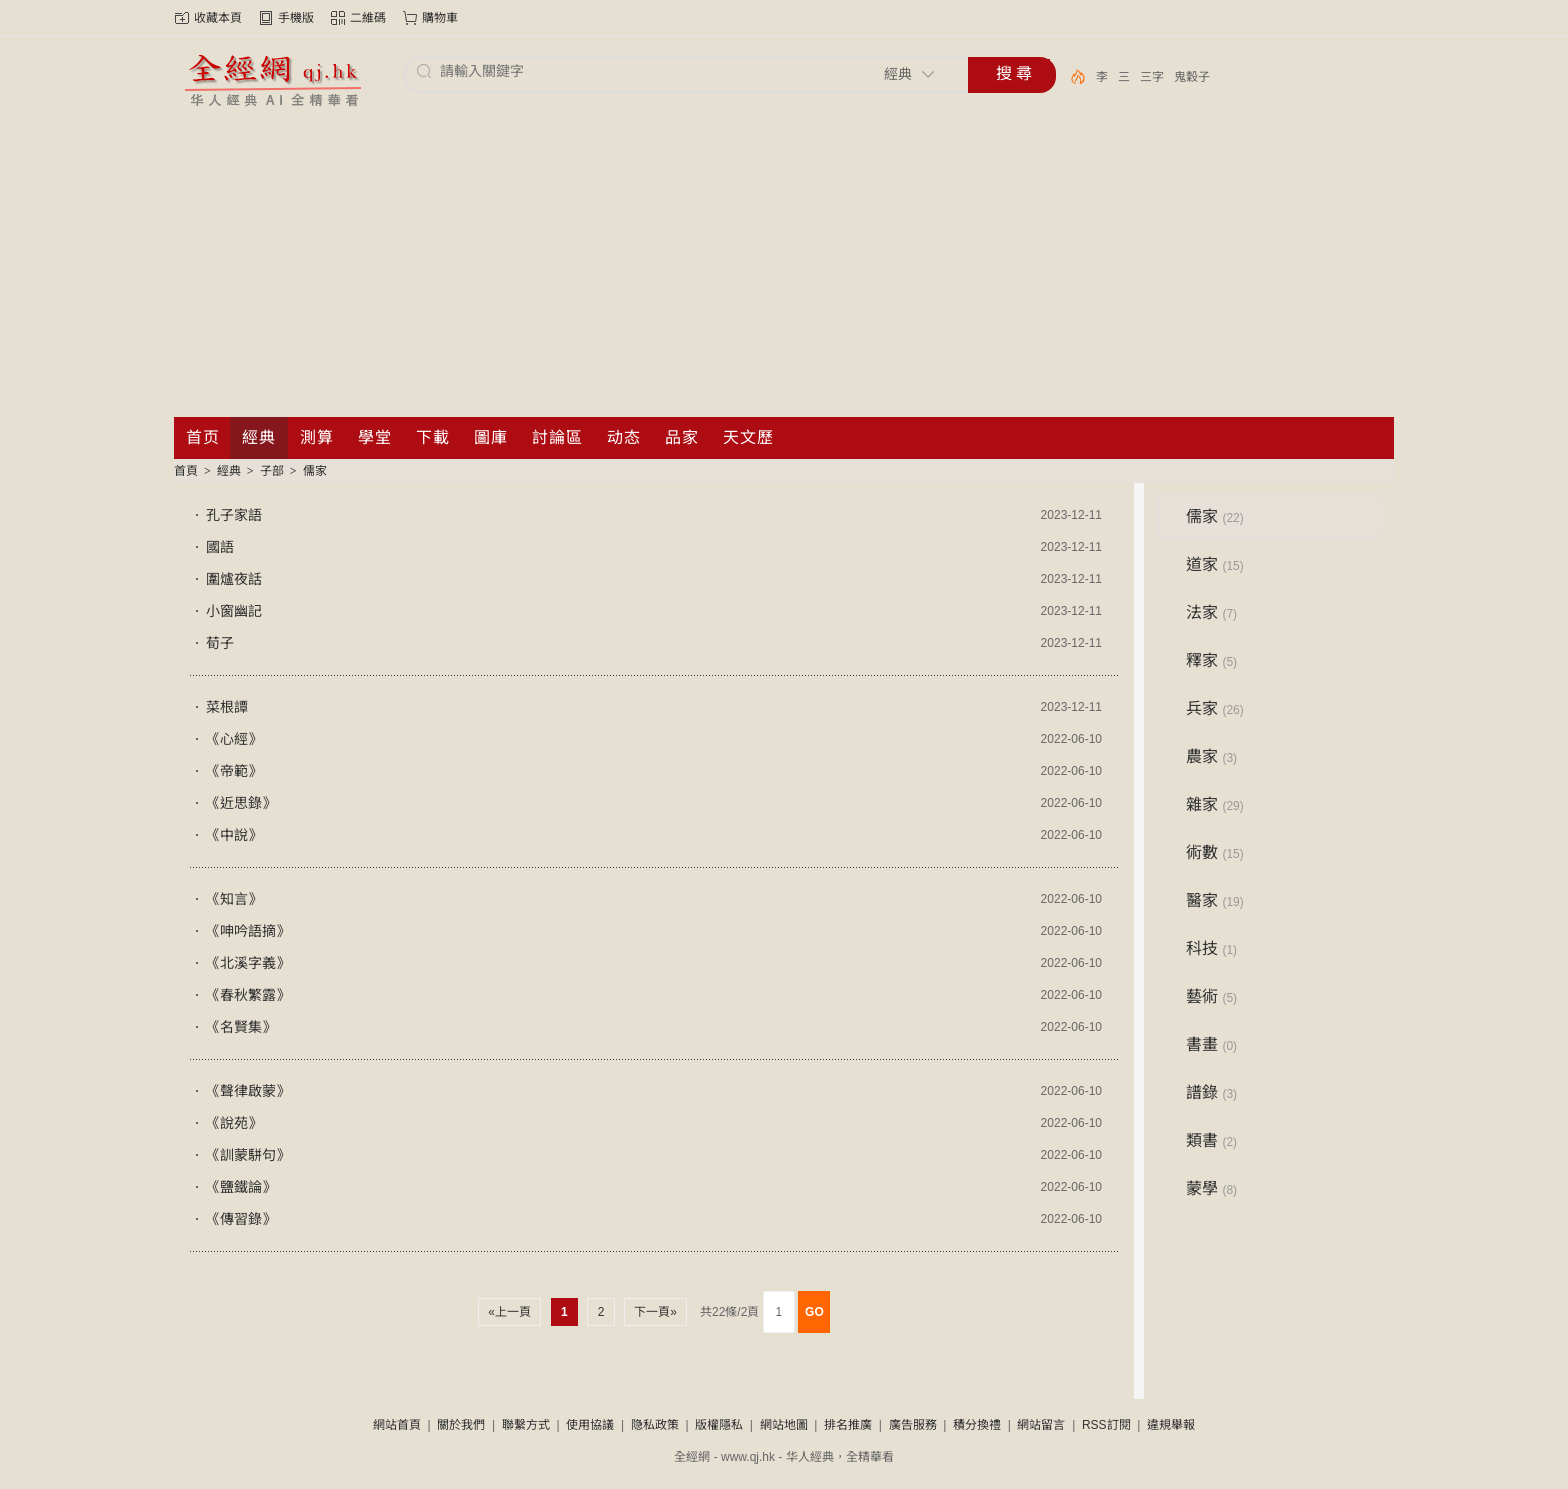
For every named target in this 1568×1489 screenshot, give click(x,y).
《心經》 (234, 739)
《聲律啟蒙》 (248, 1091)
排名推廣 (848, 1425)
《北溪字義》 (248, 963)
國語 (220, 547)
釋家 (1211, 660)
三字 (1152, 77)
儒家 (315, 471)
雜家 (1215, 804)
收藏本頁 (218, 18)
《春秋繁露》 (248, 995)
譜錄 (1211, 1092)
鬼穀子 (1192, 77)
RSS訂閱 (1106, 1425)
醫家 (1215, 900)
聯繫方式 (526, 1425)
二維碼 (368, 18)
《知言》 (234, 899)
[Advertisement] (784, 267)
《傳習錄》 (241, 1219)
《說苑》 (234, 1123)
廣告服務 (913, 1425)
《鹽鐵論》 (241, 1187)
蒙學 (1211, 1188)
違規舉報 (1171, 1425)
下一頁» (655, 1312)
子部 (272, 471)
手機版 (296, 18)
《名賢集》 (241, 1027)
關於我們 (461, 1425)
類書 (1211, 1140)
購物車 (440, 18)
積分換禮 (977, 1425)
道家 (1215, 564)
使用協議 (590, 1425)
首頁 (186, 471)
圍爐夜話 (234, 579)
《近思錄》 (241, 803)
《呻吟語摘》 (248, 931)
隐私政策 (655, 1425)
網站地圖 (784, 1425)
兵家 (1215, 708)
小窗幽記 (234, 611)
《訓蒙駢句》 (248, 1155)
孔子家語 (234, 515)
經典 (229, 471)
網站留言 (1041, 1425)
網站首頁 (397, 1425)
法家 (1211, 612)
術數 (1215, 852)
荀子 (220, 643)
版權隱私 (719, 1425)
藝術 (1211, 996)
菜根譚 (227, 707)
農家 (1211, 756)
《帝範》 (234, 771)
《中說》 (234, 835)
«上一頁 (509, 1312)
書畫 (1211, 1044)
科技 (1211, 948)
